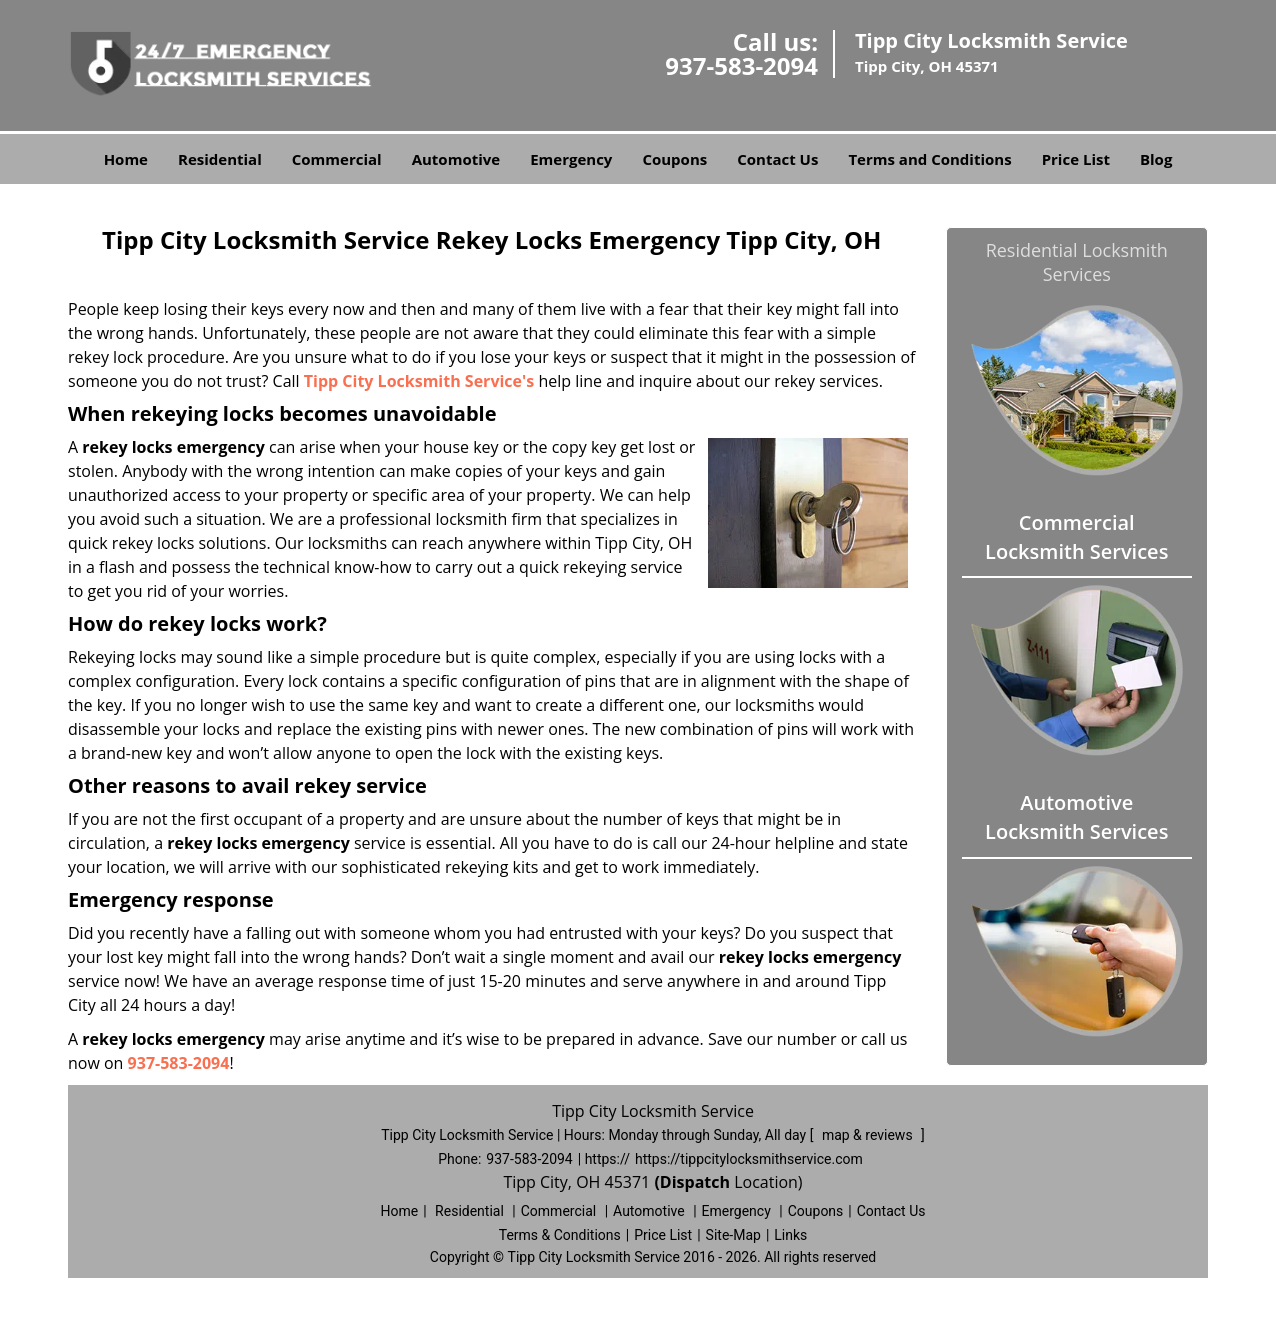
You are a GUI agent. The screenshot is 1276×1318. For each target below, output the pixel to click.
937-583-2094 (741, 65)
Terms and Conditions (929, 159)
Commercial (337, 159)
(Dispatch (694, 1182)
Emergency (571, 159)
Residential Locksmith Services (1077, 262)
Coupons (674, 159)
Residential (220, 159)
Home (126, 159)
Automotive (456, 159)
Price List (1076, 159)
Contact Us (777, 159)
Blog (1156, 159)
